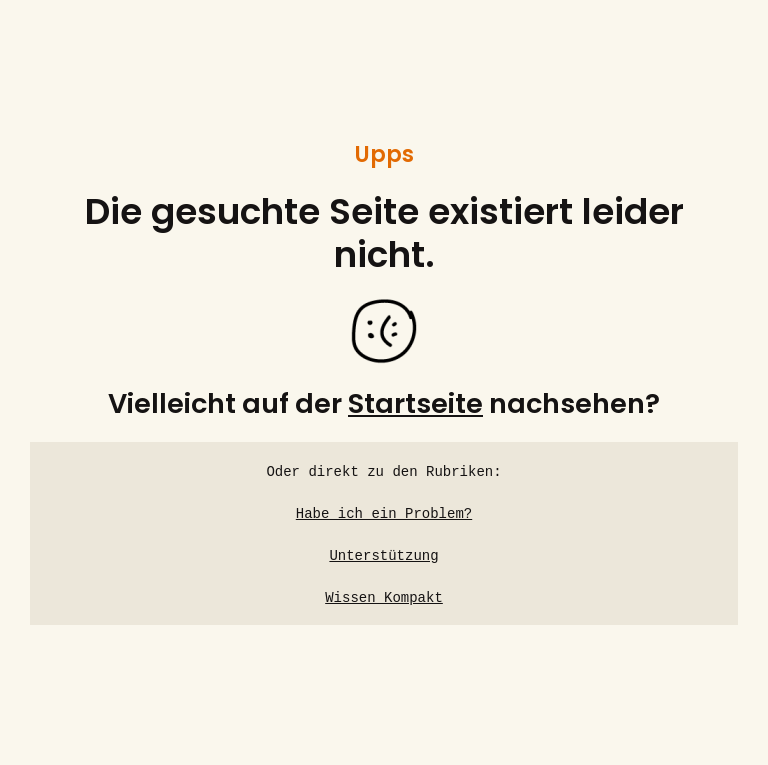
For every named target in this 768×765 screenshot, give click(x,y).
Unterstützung (383, 556)
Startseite (415, 403)
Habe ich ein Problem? (384, 514)
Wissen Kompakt (384, 598)
